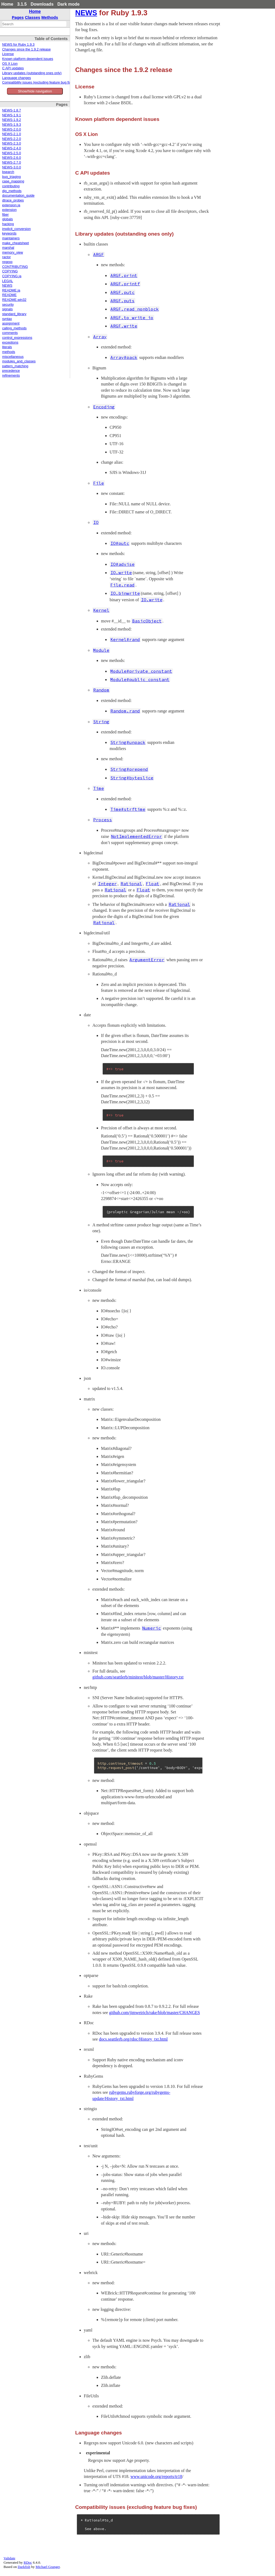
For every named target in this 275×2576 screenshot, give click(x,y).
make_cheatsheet (15, 243)
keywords (9, 233)
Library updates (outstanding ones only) (31, 73)
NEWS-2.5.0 (11, 153)
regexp (7, 262)
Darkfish (24, 2567)
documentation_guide (18, 195)
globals (7, 219)
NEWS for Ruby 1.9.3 (18, 44)
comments (10, 333)
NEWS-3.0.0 (11, 167)
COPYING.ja (11, 276)
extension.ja (11, 205)
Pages (18, 17)
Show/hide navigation (35, 91)
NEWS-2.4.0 (11, 148)
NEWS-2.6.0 (11, 158)
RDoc (28, 2562)
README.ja (11, 290)
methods (8, 352)
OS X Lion (9, 64)
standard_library (14, 314)
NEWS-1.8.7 (11, 110)
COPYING (10, 271)
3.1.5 (22, 4)
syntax (7, 319)
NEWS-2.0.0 (11, 129)
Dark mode (68, 4)
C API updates (13, 68)
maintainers (11, 238)
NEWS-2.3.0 (11, 143)
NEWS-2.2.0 (11, 139)
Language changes (16, 78)
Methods (49, 17)
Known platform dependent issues (27, 59)
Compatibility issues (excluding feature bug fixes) (38, 82)
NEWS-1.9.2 (11, 120)
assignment (10, 323)
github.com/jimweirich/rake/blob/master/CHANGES (154, 2012)
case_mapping (13, 181)
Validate (9, 2558)
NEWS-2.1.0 (11, 134)
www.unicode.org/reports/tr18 (156, 2476)
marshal (8, 248)
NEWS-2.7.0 (11, 162)
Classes (32, 17)
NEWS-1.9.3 (11, 125)
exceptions (10, 342)
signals (7, 309)
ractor (6, 257)
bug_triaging (11, 177)
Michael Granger (48, 2567)
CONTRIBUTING (15, 267)
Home (7, 4)
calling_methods (14, 328)
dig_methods (11, 191)
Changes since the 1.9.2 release (26, 49)
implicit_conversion (16, 229)
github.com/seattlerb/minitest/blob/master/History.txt (137, 1677)
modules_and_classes (19, 361)
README (9, 295)
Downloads (42, 4)
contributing (11, 186)
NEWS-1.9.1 (11, 115)
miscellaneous (13, 357)
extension (9, 210)
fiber (5, 215)
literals (7, 347)
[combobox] (34, 24)
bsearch (8, 172)
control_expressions (17, 338)
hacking (8, 224)
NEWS (7, 285)
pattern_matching (15, 366)
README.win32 (14, 300)
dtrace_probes (13, 200)
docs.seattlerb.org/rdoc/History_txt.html (133, 2039)
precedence (11, 371)
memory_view (12, 252)
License (8, 54)
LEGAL (7, 281)
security (8, 305)
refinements (11, 375)
